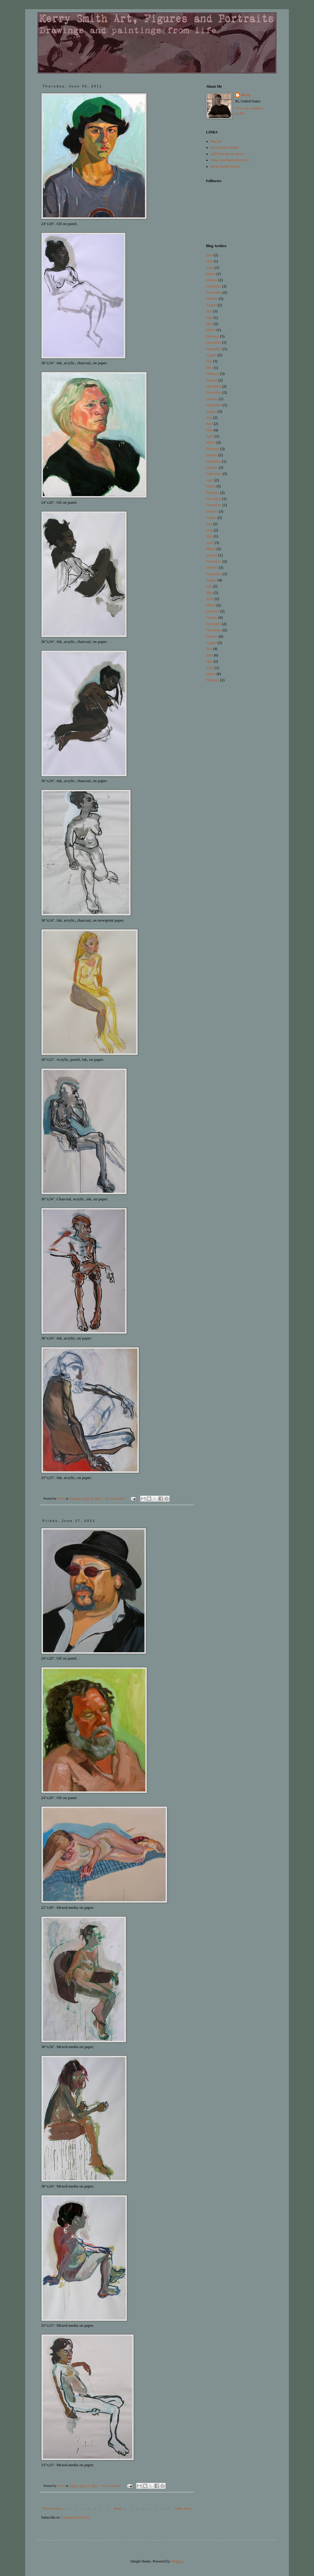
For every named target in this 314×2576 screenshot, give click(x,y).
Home (117, 2508)
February (212, 336)
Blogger (177, 2561)
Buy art (216, 141)
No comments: (115, 1498)
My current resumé (225, 147)
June (209, 255)
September (214, 349)
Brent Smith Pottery (225, 166)
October (212, 298)
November (214, 292)
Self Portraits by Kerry (227, 154)
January (211, 280)
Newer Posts (52, 2508)
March (211, 274)
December (213, 286)
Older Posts (183, 2508)
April (210, 268)
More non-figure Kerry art (230, 160)
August (211, 305)
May (209, 261)
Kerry (246, 95)
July (209, 311)
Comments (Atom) (75, 2517)
